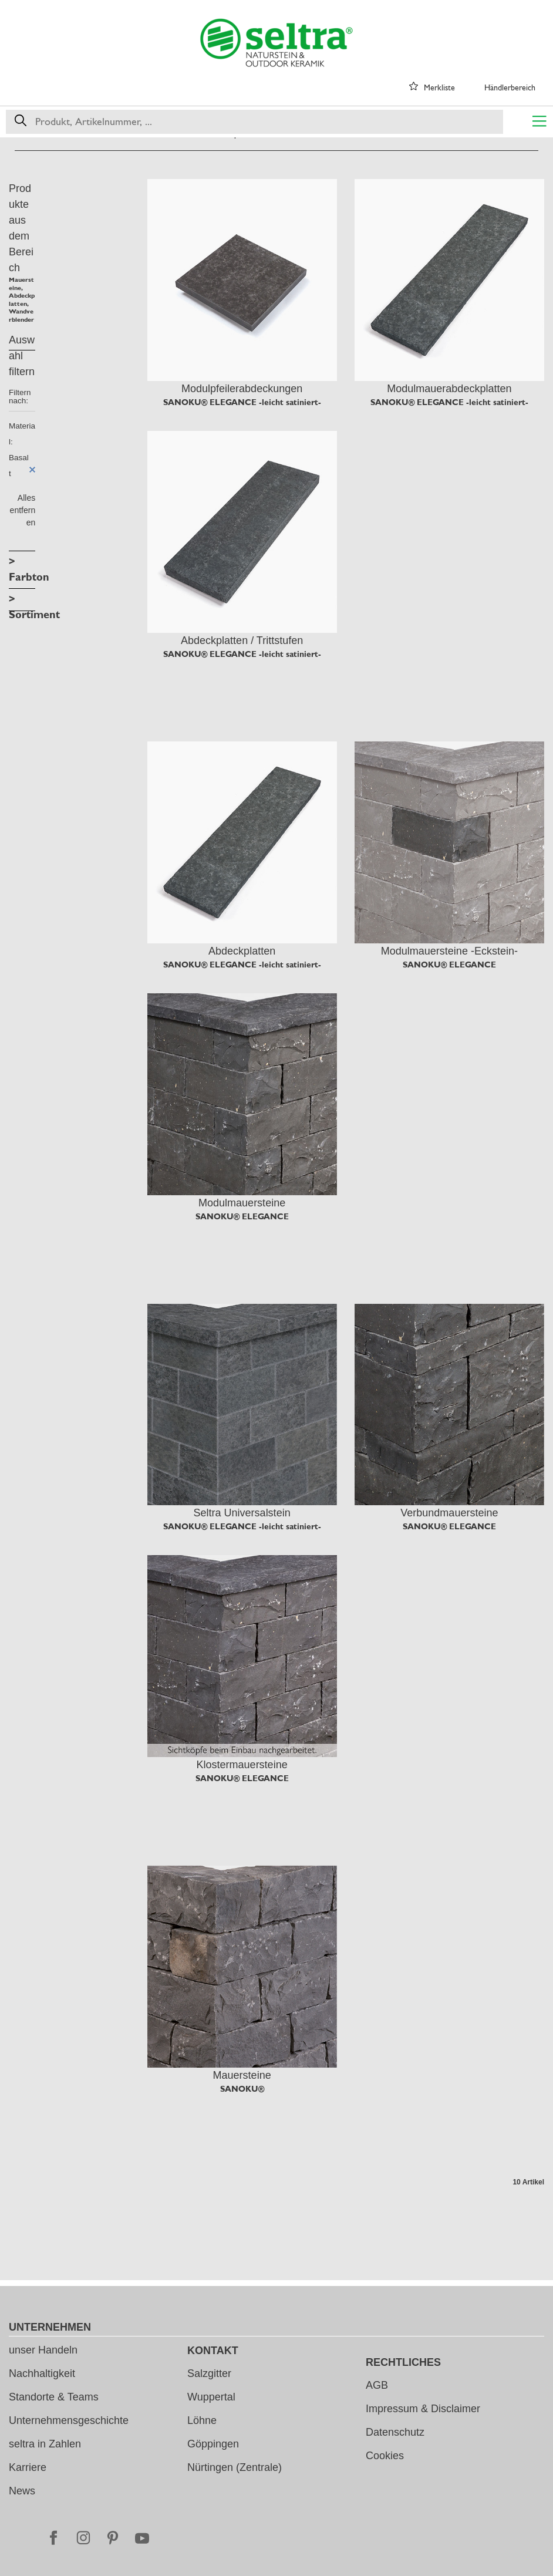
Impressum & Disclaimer (423, 2409)
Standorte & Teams (54, 2397)
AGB (377, 2385)
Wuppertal (211, 2397)
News (22, 2491)
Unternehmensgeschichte (69, 2420)
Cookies (385, 2456)
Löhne (202, 2420)
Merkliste (439, 87)
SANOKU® (242, 2088)
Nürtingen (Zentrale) (234, 2467)
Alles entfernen (23, 510)
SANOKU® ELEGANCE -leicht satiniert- (242, 402)
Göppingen (213, 2444)
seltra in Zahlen (45, 2444)
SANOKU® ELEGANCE (449, 964)
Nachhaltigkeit (42, 2373)
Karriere (27, 2467)
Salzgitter (209, 2373)
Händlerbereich (509, 87)
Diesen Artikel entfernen (32, 470)
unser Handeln (43, 2350)
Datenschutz (395, 2432)
